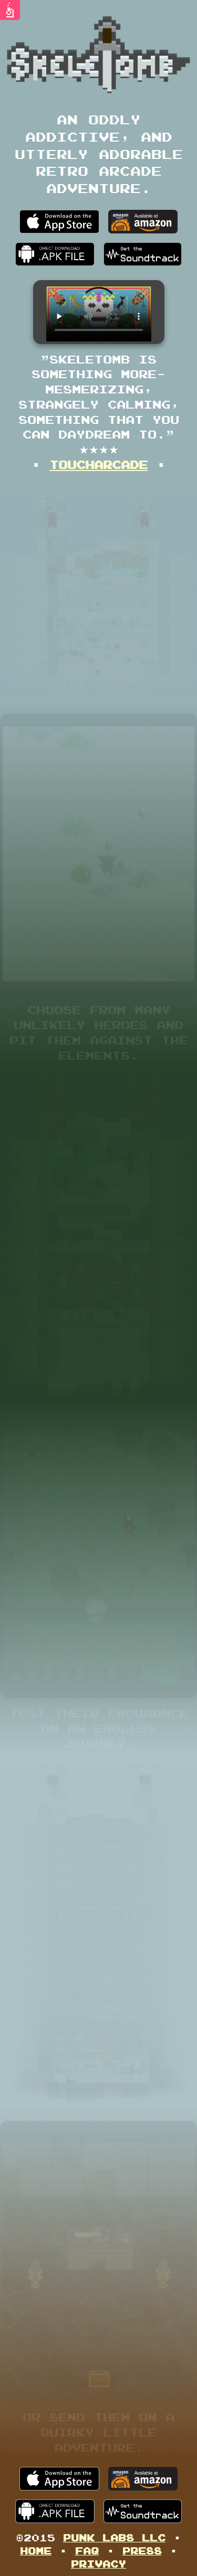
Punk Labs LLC (114, 2537)
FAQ (87, 2551)
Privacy (98, 2564)
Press (142, 2551)
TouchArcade (98, 464)
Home (35, 2551)
